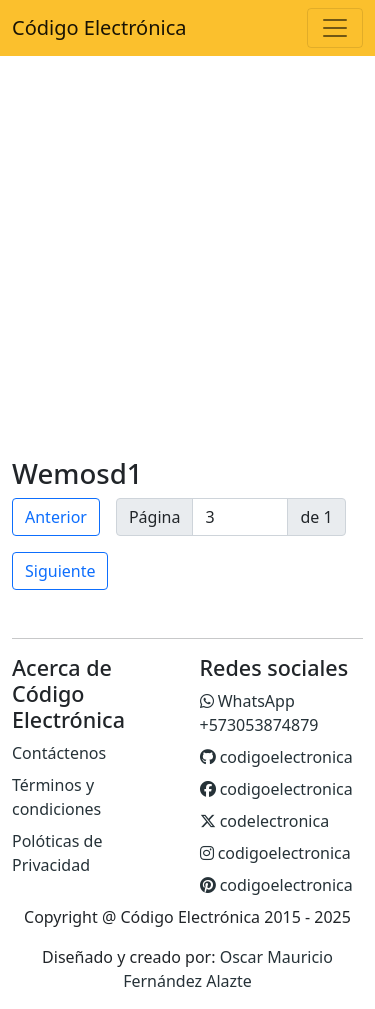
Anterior (56, 517)
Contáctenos (59, 753)
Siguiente (60, 571)
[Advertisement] (187, 259)
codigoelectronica (276, 757)
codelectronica (265, 821)
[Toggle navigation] (335, 28)
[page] (240, 517)
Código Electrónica (99, 27)
